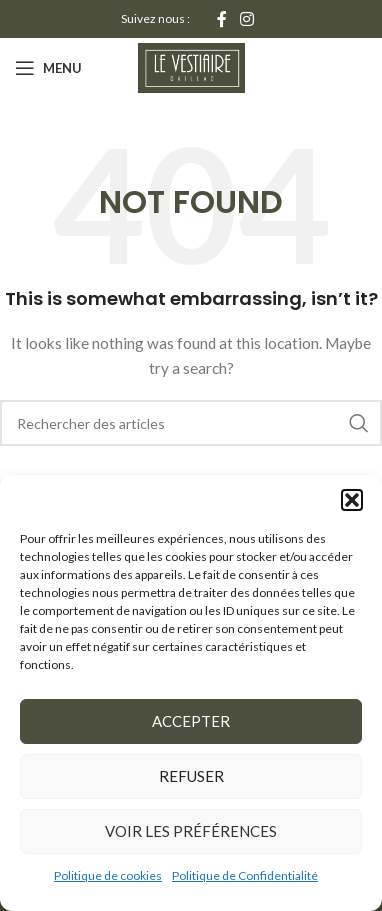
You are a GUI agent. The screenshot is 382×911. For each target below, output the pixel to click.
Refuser (191, 776)
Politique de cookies (108, 875)
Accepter (191, 721)
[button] (352, 500)
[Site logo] (191, 66)
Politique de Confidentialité (245, 875)
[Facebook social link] (221, 19)
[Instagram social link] (247, 19)
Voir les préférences (191, 831)
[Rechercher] (191, 423)
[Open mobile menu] (48, 68)
